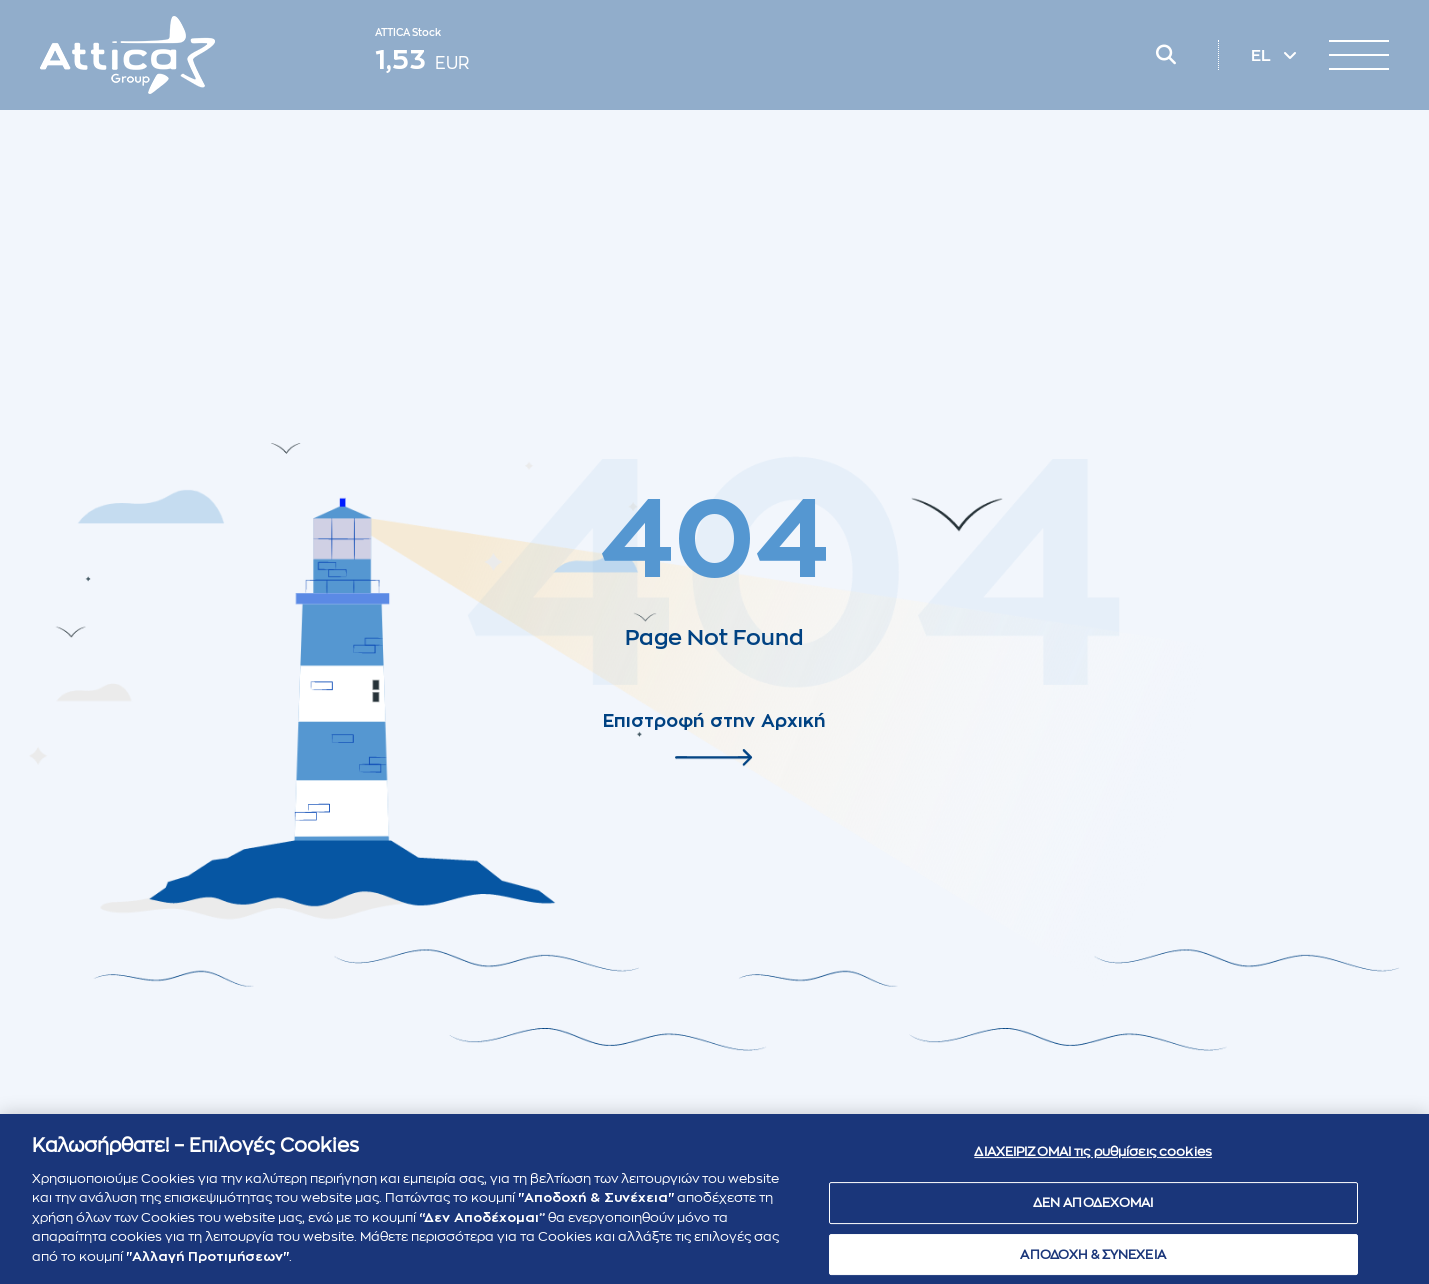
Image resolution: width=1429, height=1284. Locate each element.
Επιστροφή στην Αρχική (714, 721)
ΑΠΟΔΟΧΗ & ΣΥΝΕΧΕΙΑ (1092, 1260)
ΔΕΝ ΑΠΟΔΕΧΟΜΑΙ (1093, 1209)
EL (1263, 56)
